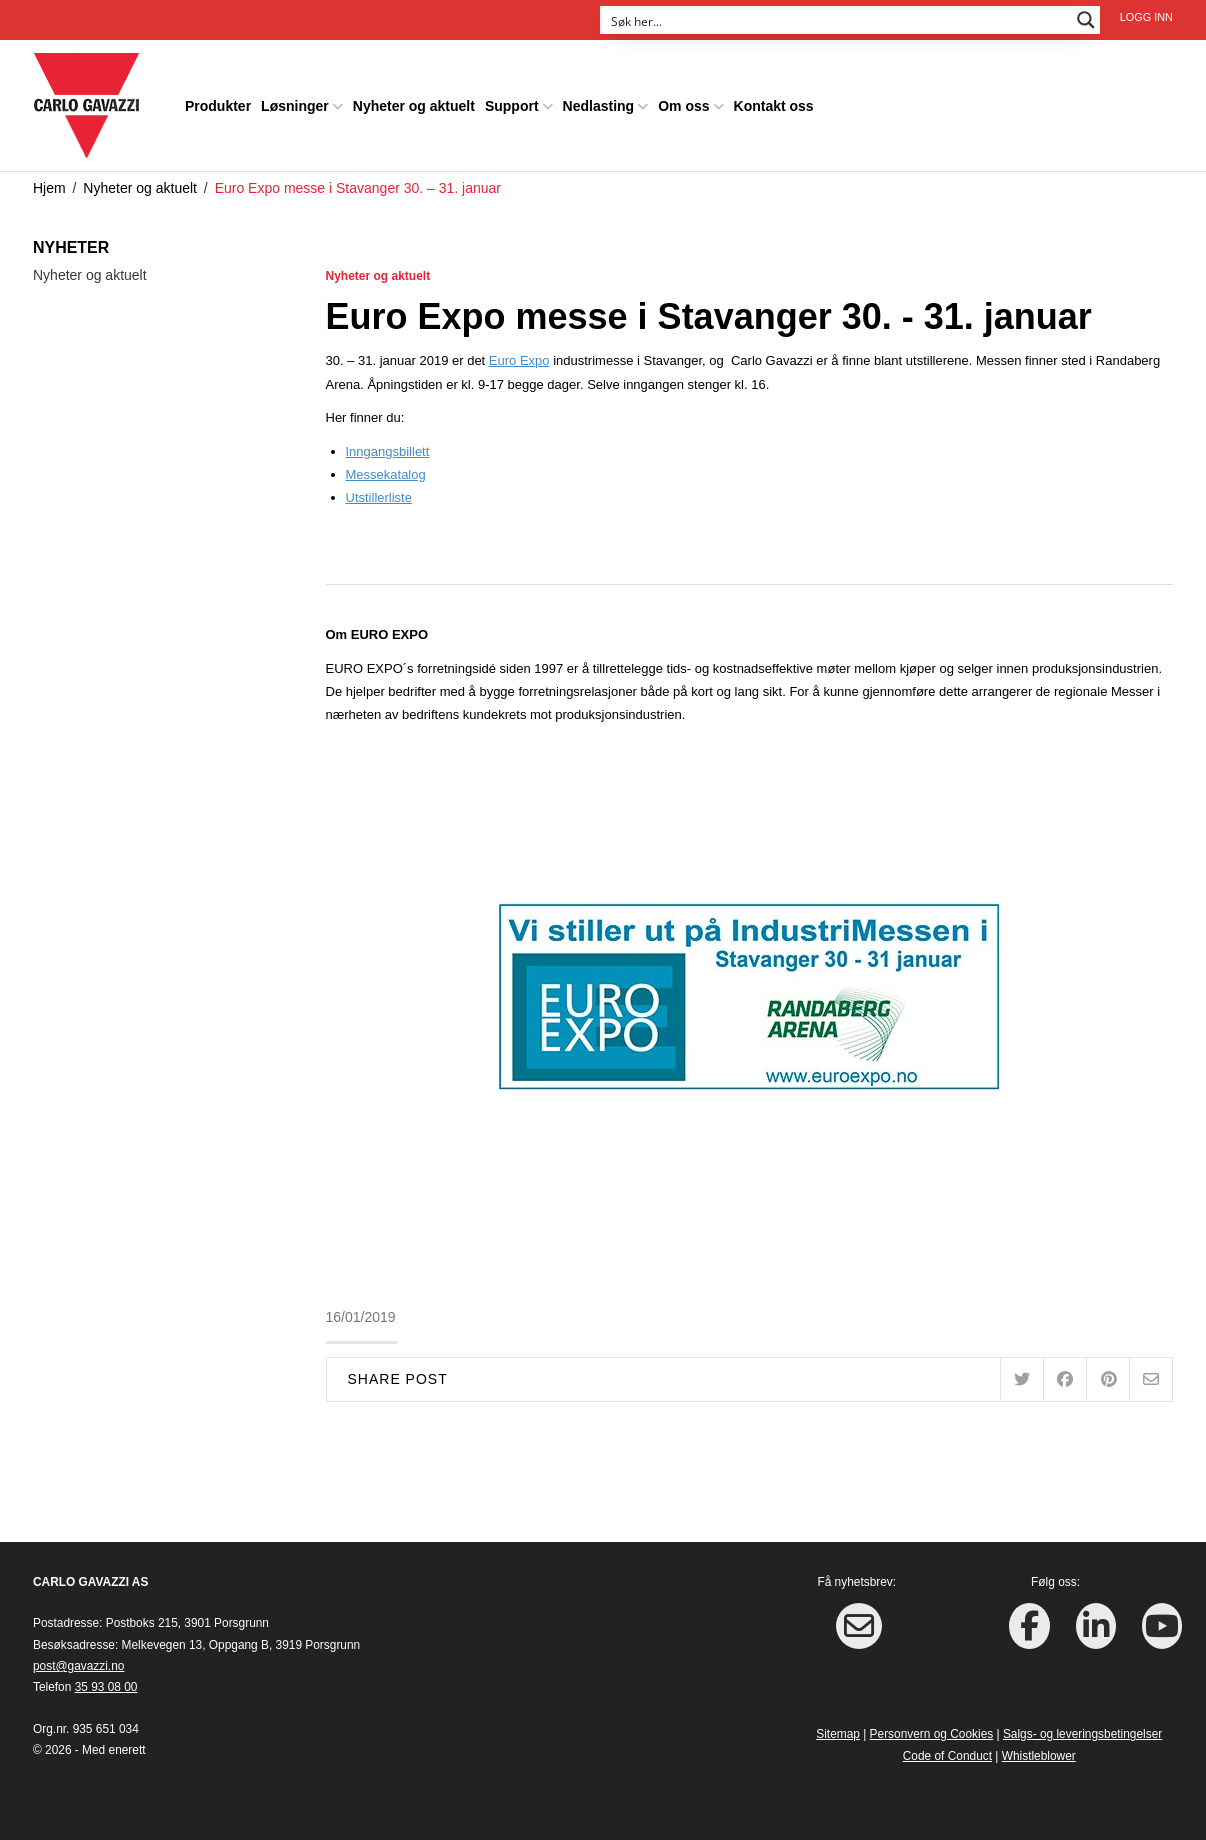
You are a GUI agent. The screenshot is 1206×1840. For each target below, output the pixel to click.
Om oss (683, 104)
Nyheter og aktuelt (414, 104)
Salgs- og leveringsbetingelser (1082, 1732)
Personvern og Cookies (932, 1732)
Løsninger (295, 104)
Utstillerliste (379, 496)
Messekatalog (386, 472)
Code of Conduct (947, 1754)
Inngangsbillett (388, 449)
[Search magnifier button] (1086, 20)
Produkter (218, 104)
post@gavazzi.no (78, 1664)
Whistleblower (1039, 1754)
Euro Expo (519, 359)
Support (512, 104)
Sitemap (838, 1732)
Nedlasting (599, 104)
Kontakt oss (774, 104)
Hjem (49, 186)
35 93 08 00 (106, 1686)
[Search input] (837, 20)
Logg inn (1146, 17)
